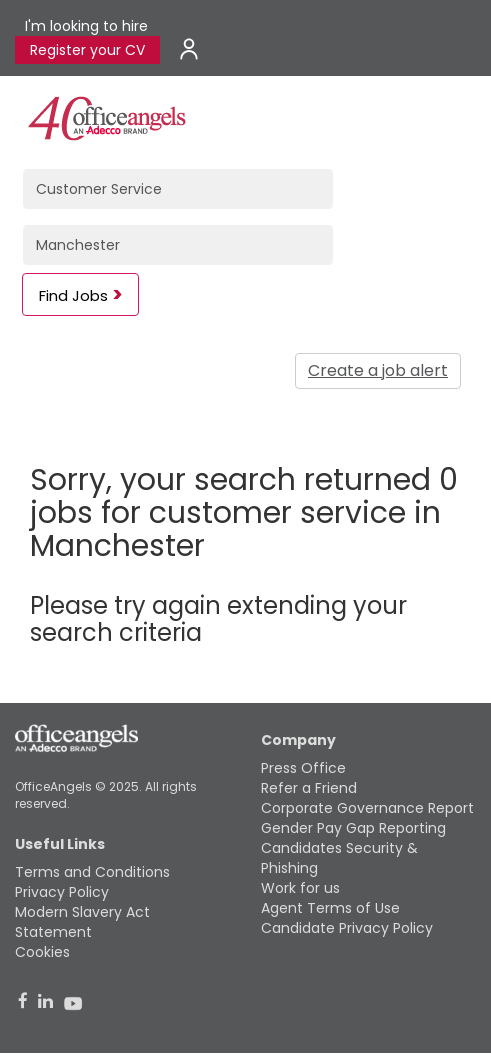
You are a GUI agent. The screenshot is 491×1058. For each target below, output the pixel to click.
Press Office (303, 768)
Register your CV (87, 50)
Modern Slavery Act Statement (82, 922)
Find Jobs (73, 295)
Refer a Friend (309, 788)
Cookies (42, 952)
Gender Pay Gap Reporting (353, 828)
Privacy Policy (62, 892)
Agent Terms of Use (330, 908)
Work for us (300, 888)
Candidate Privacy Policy (347, 928)
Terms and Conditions (92, 872)
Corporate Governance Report (367, 808)
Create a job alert (378, 370)
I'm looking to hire (86, 26)
